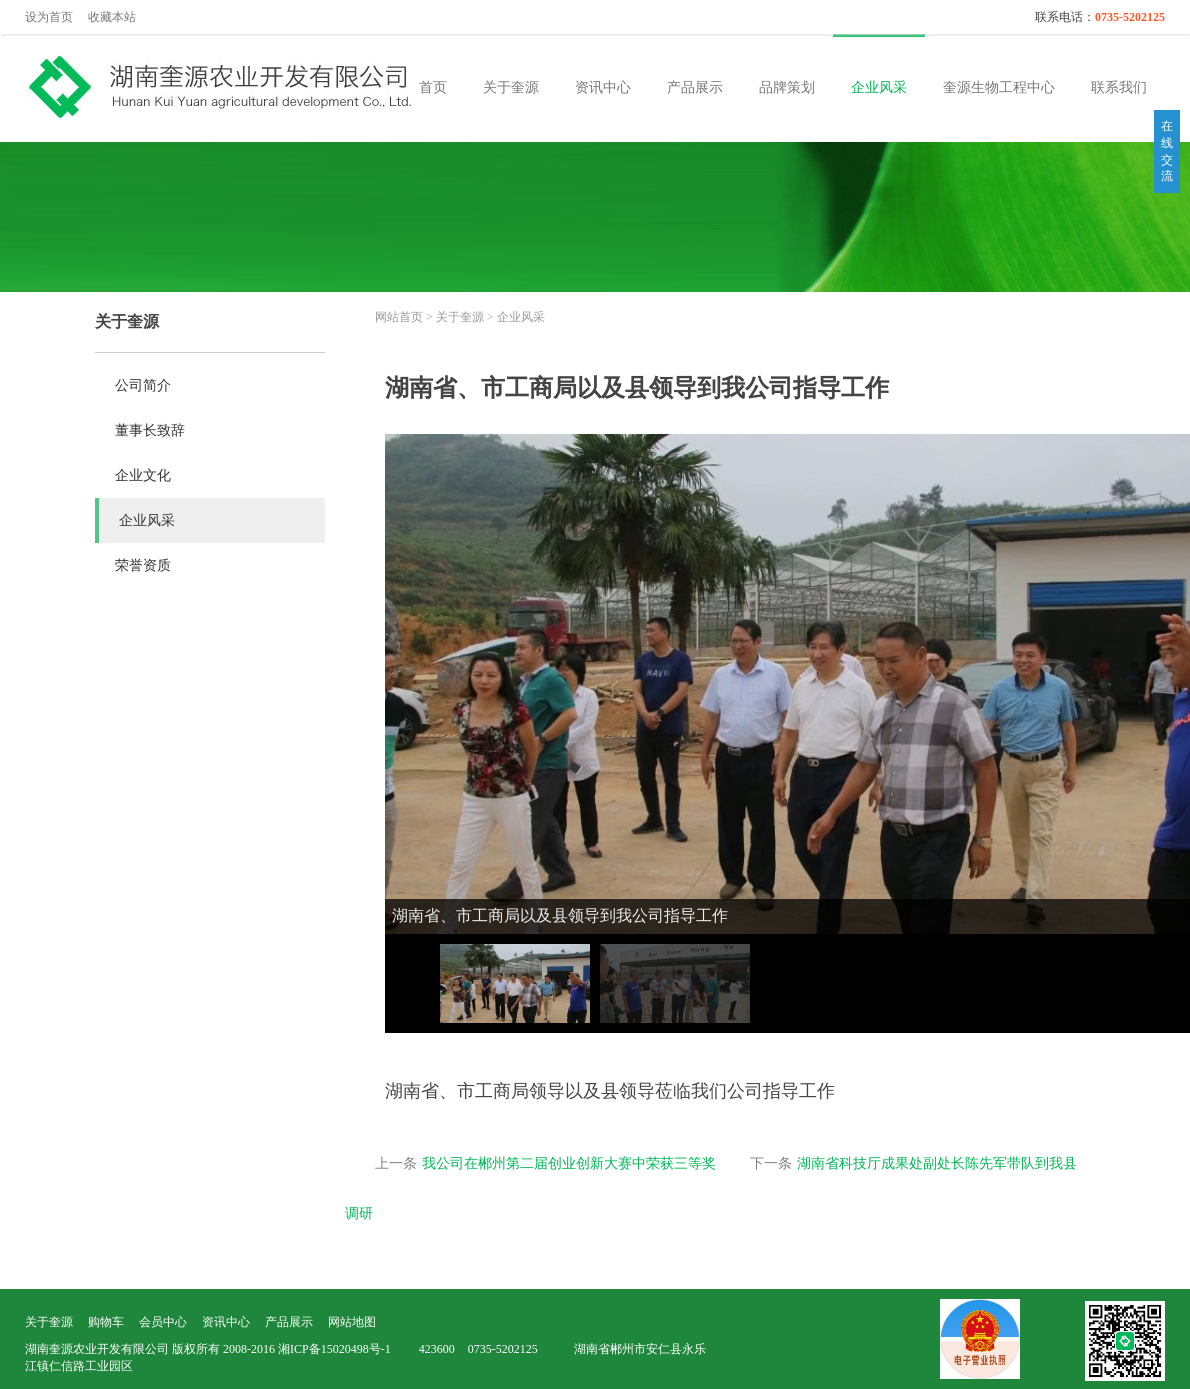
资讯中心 (603, 87)
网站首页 (399, 317)
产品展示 (695, 87)
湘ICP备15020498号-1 (334, 1349)
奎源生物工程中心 (999, 87)
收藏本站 (112, 17)
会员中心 (163, 1322)
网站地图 (352, 1322)
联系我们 (1119, 87)
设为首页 (49, 17)
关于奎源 (511, 87)
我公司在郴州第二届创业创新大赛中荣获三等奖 (569, 1163)
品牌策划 (787, 87)
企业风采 (879, 87)
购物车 (106, 1322)
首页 (433, 87)
